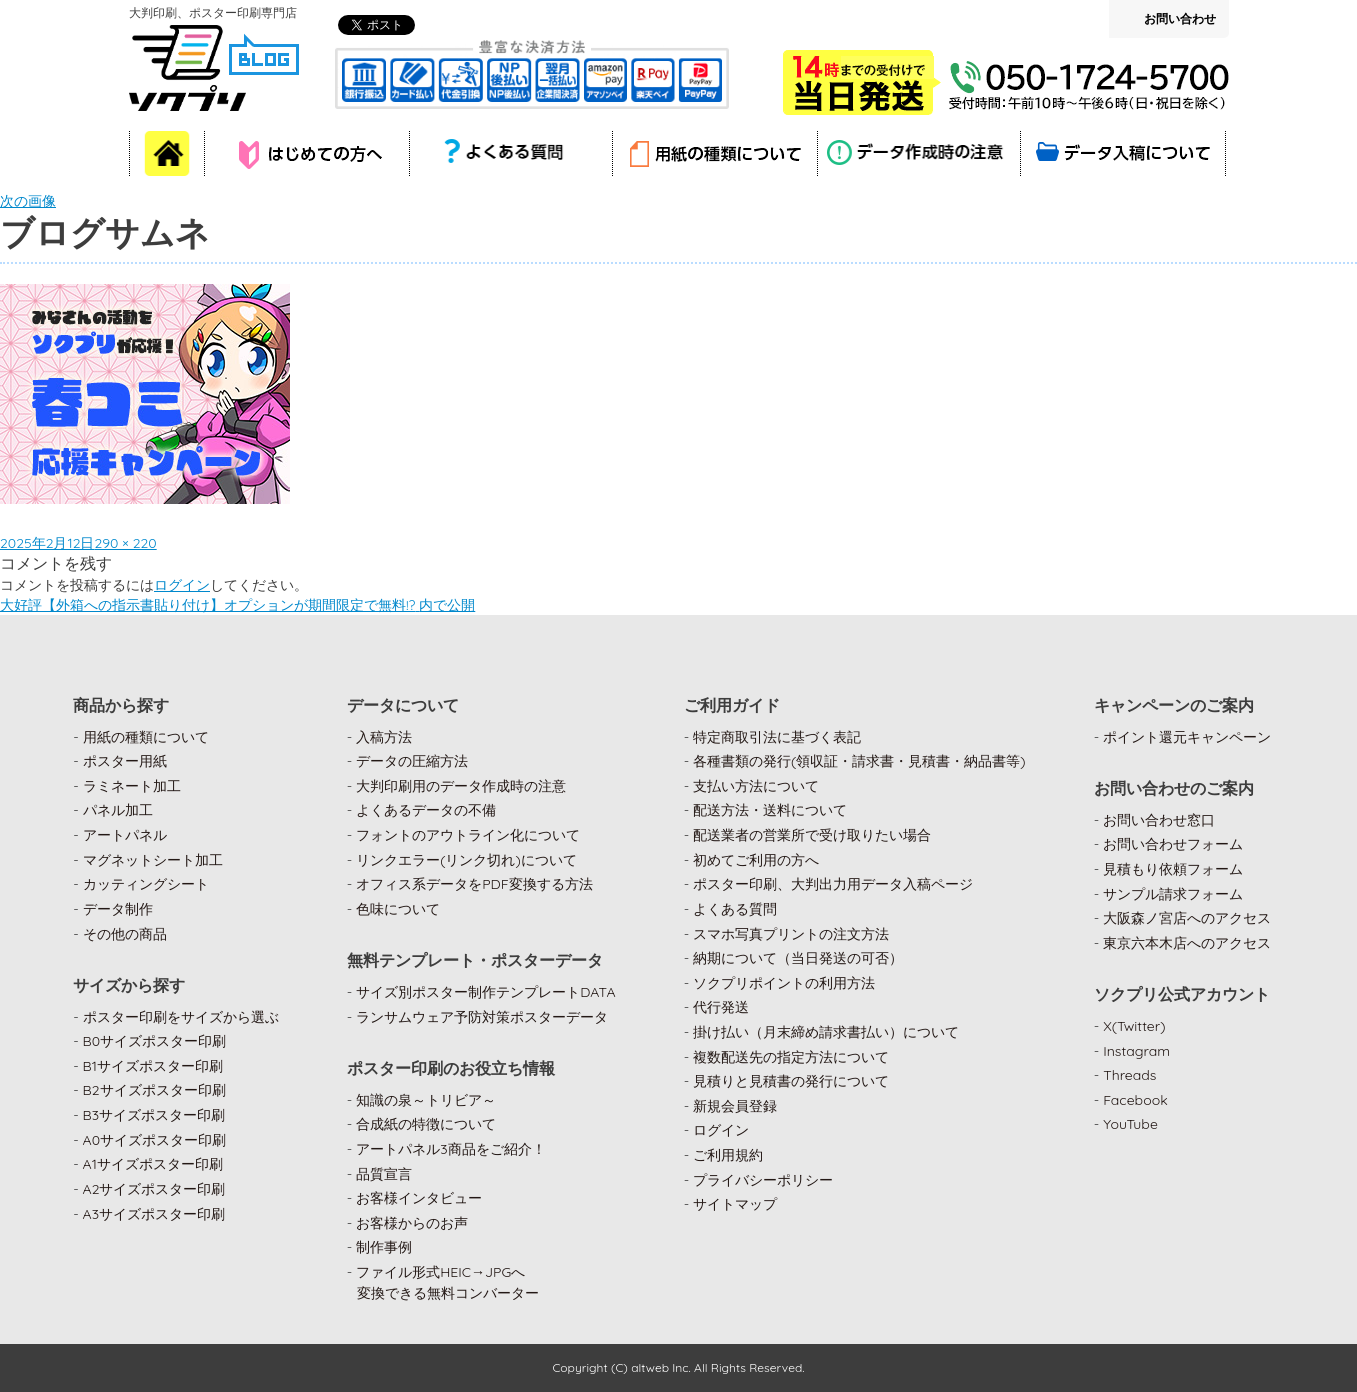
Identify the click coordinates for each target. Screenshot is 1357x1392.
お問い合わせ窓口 (1159, 820)
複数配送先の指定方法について (791, 1057)
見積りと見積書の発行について (791, 1081)
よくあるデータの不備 (426, 810)
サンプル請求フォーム (1173, 894)
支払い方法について (756, 786)
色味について (398, 909)
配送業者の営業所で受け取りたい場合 (812, 835)
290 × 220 (125, 543)
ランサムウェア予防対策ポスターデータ (482, 1017)
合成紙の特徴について (426, 1124)
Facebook (1135, 1100)
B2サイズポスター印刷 (154, 1090)
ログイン (182, 585)
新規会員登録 (735, 1106)
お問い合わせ (1180, 18)
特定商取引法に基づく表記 (777, 737)
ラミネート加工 (132, 786)
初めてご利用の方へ (756, 860)
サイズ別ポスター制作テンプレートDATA (485, 992)
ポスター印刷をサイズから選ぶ (181, 1017)
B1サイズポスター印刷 (153, 1066)
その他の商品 (125, 934)
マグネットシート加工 (153, 860)
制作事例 (384, 1247)
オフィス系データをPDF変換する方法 (474, 884)
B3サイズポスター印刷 (154, 1115)
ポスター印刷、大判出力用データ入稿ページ (833, 884)
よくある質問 (735, 909)
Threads (1129, 1075)
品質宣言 (384, 1174)
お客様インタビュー (419, 1198)
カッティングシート (146, 884)
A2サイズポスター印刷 (154, 1189)
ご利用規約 (728, 1155)
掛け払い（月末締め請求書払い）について (826, 1032)
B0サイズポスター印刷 (155, 1041)
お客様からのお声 (412, 1223)
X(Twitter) (1134, 1026)
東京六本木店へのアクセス (1187, 943)
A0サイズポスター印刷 (155, 1140)
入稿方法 (384, 737)
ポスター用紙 (125, 761)
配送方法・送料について (770, 810)
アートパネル (125, 835)
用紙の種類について (146, 737)
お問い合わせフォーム (1173, 844)
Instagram (1136, 1051)
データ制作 (118, 909)
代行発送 (721, 1007)
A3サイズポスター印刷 (154, 1214)
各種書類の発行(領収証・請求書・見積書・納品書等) (859, 761)
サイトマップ (735, 1204)
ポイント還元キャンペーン (1187, 737)
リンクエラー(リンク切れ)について (466, 860)
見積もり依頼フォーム (1173, 869)
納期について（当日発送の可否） (798, 958)
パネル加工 (118, 810)
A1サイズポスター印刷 (153, 1164)
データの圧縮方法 (412, 761)
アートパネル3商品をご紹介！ (450, 1149)
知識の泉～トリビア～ (426, 1100)
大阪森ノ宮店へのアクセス (1187, 918)
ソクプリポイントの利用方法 (784, 983)
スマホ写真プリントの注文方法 (791, 934)
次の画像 (28, 201)
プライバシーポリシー (763, 1180)
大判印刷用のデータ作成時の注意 (461, 786)
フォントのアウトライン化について (468, 835)
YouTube (1130, 1124)
